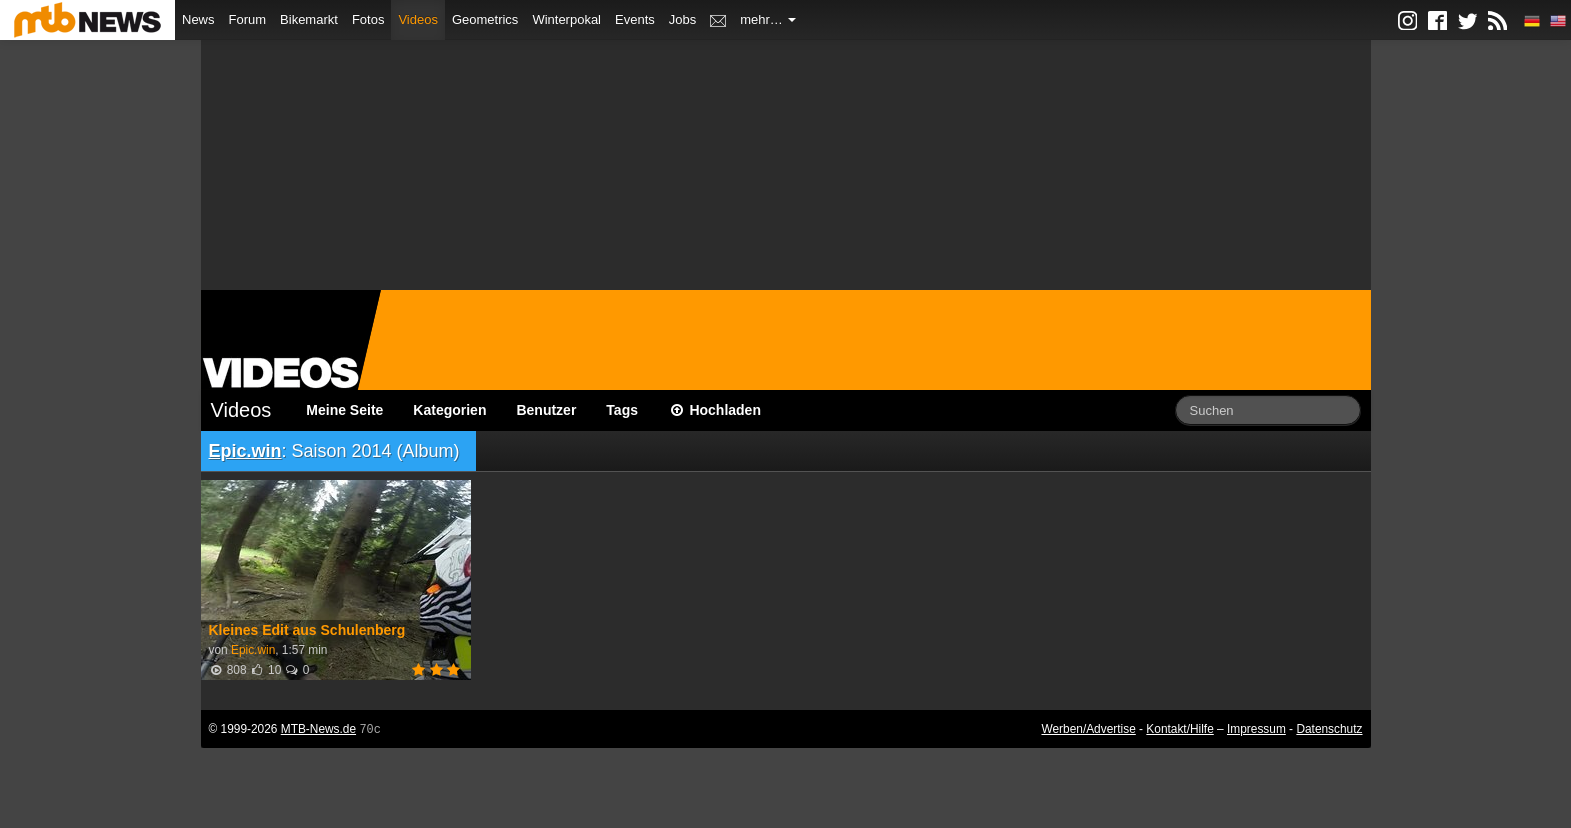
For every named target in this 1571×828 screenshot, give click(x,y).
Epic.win (245, 451)
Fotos (368, 19)
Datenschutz (1329, 729)
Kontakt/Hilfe (1179, 729)
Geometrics (485, 19)
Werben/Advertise (1088, 729)
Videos (418, 19)
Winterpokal (566, 19)
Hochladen (714, 410)
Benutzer (546, 410)
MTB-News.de (318, 729)
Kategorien (449, 410)
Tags (622, 410)
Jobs (682, 19)
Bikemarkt (309, 19)
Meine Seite (344, 410)
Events (635, 19)
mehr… (768, 19)
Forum (248, 19)
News (198, 19)
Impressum (1256, 729)
